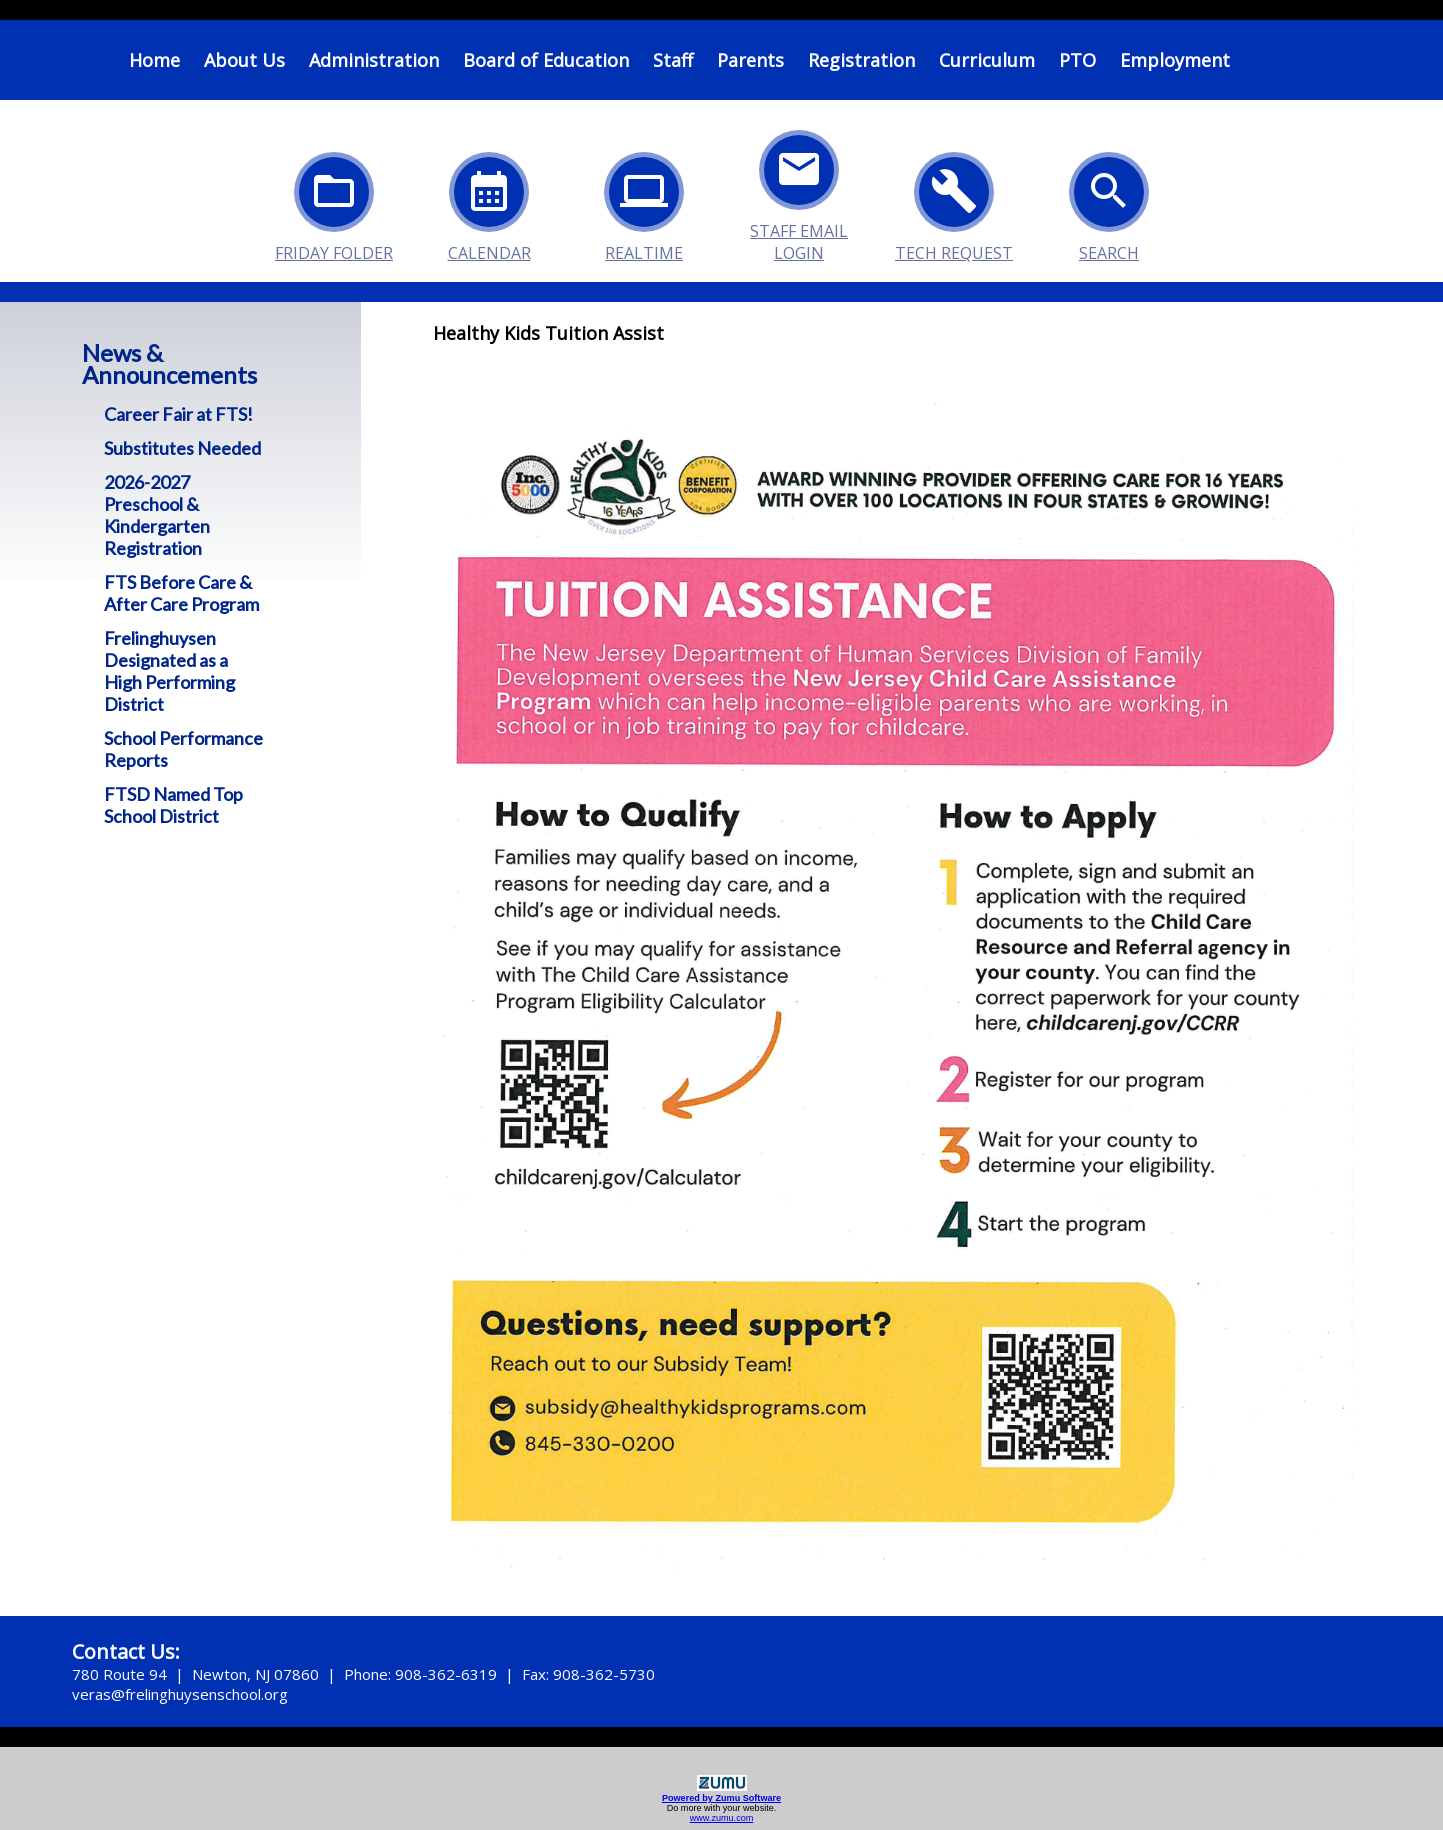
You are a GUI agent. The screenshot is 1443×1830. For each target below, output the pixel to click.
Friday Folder (334, 202)
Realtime (644, 202)
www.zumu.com (722, 1818)
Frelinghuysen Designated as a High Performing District (169, 671)
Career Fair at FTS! (178, 414)
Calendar (489, 202)
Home (154, 60)
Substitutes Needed (182, 448)
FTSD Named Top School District (173, 805)
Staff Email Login (799, 180)
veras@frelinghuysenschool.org (180, 1694)
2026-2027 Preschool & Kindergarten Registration (157, 515)
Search (1109, 202)
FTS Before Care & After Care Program (181, 593)
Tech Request (954, 202)
